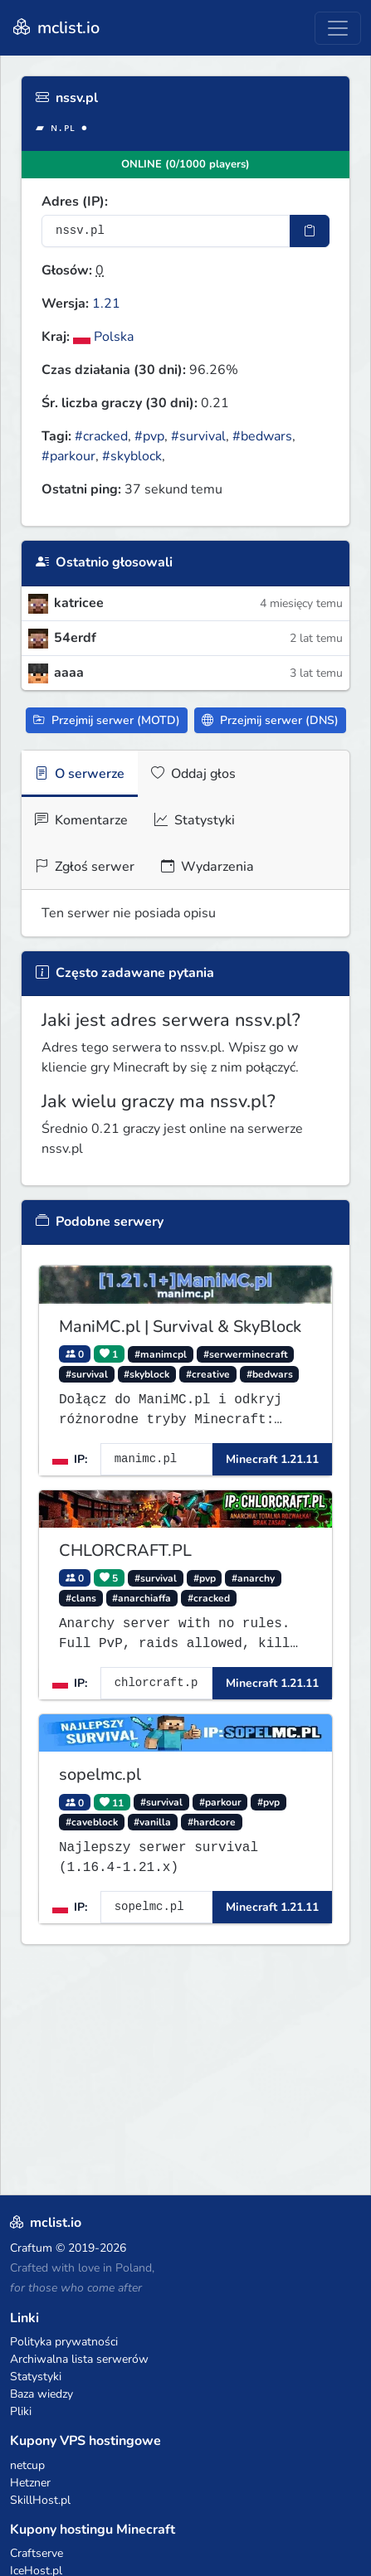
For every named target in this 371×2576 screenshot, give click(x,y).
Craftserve (36, 2553)
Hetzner (30, 2483)
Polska (103, 337)
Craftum (31, 2248)
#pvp (149, 436)
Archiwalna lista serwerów (79, 2359)
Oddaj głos (193, 774)
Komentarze (81, 820)
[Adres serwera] (165, 231)
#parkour (68, 456)
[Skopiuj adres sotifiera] (310, 231)
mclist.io (55, 28)
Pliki (21, 2411)
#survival (198, 436)
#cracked (101, 436)
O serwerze (79, 774)
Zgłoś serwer (84, 867)
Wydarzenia (207, 867)
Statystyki (194, 820)
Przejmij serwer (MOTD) (106, 720)
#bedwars (262, 436)
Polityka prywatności (64, 2342)
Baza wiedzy (41, 2394)
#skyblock (132, 456)
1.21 (106, 303)
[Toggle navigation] (338, 28)
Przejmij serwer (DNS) (270, 720)
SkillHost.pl (40, 2500)
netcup (27, 2465)
